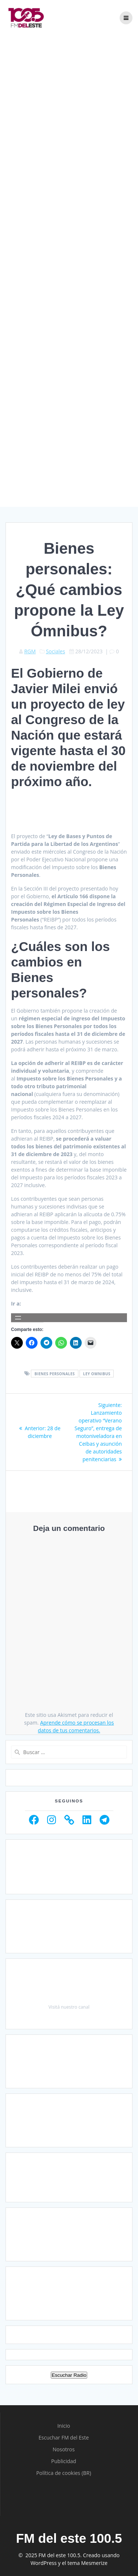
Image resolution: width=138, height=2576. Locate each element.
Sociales (55, 651)
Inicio (63, 2425)
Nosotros (64, 2449)
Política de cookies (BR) (63, 2472)
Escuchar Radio (69, 2375)
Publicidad (63, 2461)
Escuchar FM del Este (64, 2437)
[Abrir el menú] (18, 1317)
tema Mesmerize (87, 2562)
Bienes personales (55, 1373)
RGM (30, 651)
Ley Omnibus (96, 1373)
